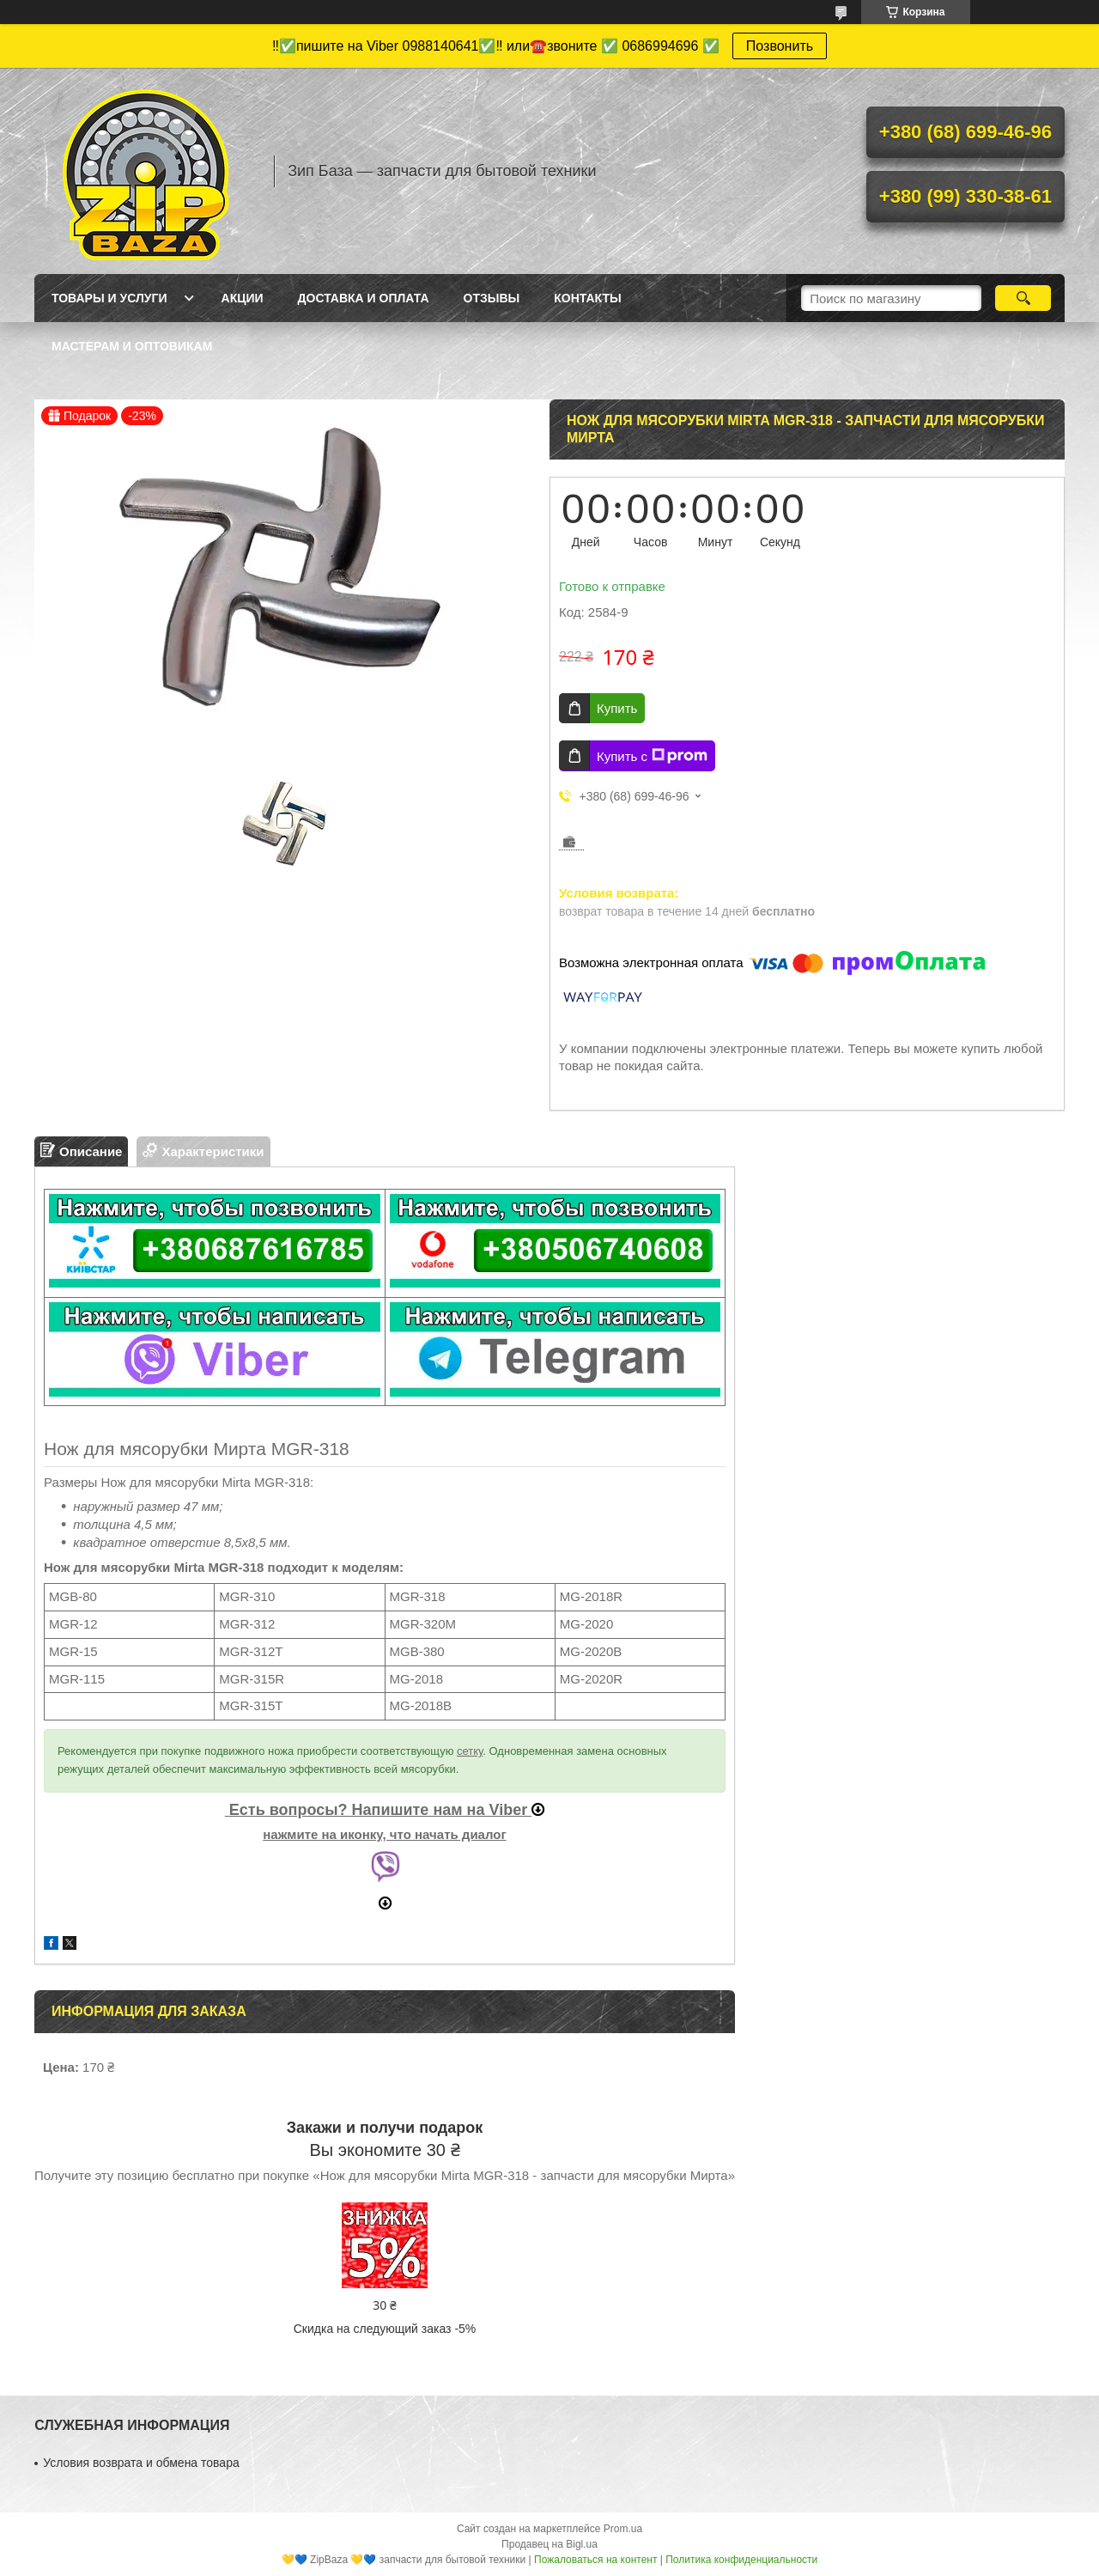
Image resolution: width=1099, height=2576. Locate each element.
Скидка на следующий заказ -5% (385, 2328)
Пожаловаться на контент (595, 2560)
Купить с (652, 756)
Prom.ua (623, 2529)
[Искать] (1023, 298)
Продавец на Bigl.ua (549, 2544)
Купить (617, 708)
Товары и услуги (109, 298)
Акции (243, 298)
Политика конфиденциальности (741, 2560)
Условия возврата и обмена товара (141, 2462)
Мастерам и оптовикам (132, 346)
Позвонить (779, 46)
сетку (470, 1751)
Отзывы (492, 298)
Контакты (587, 298)
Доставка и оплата (363, 298)
